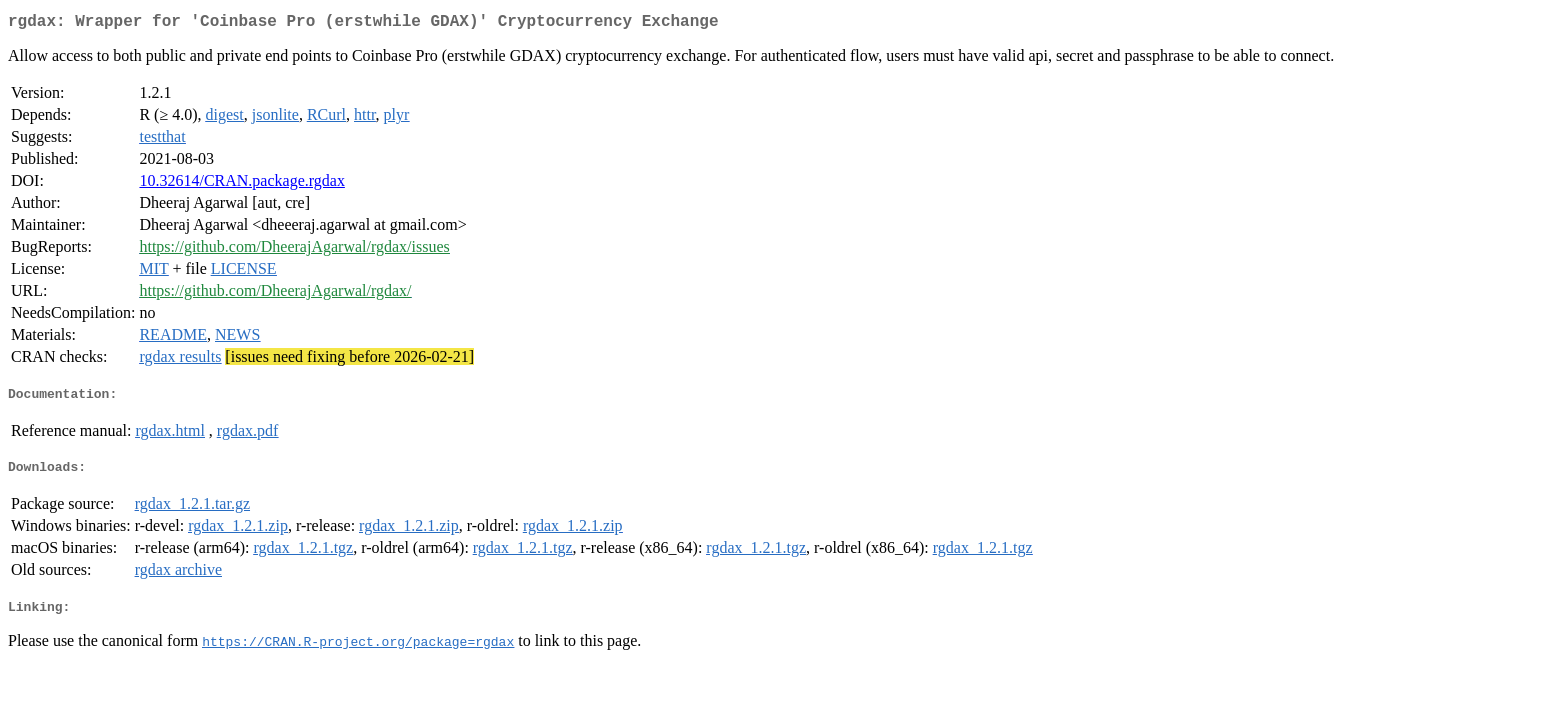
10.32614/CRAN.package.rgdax (241, 184)
